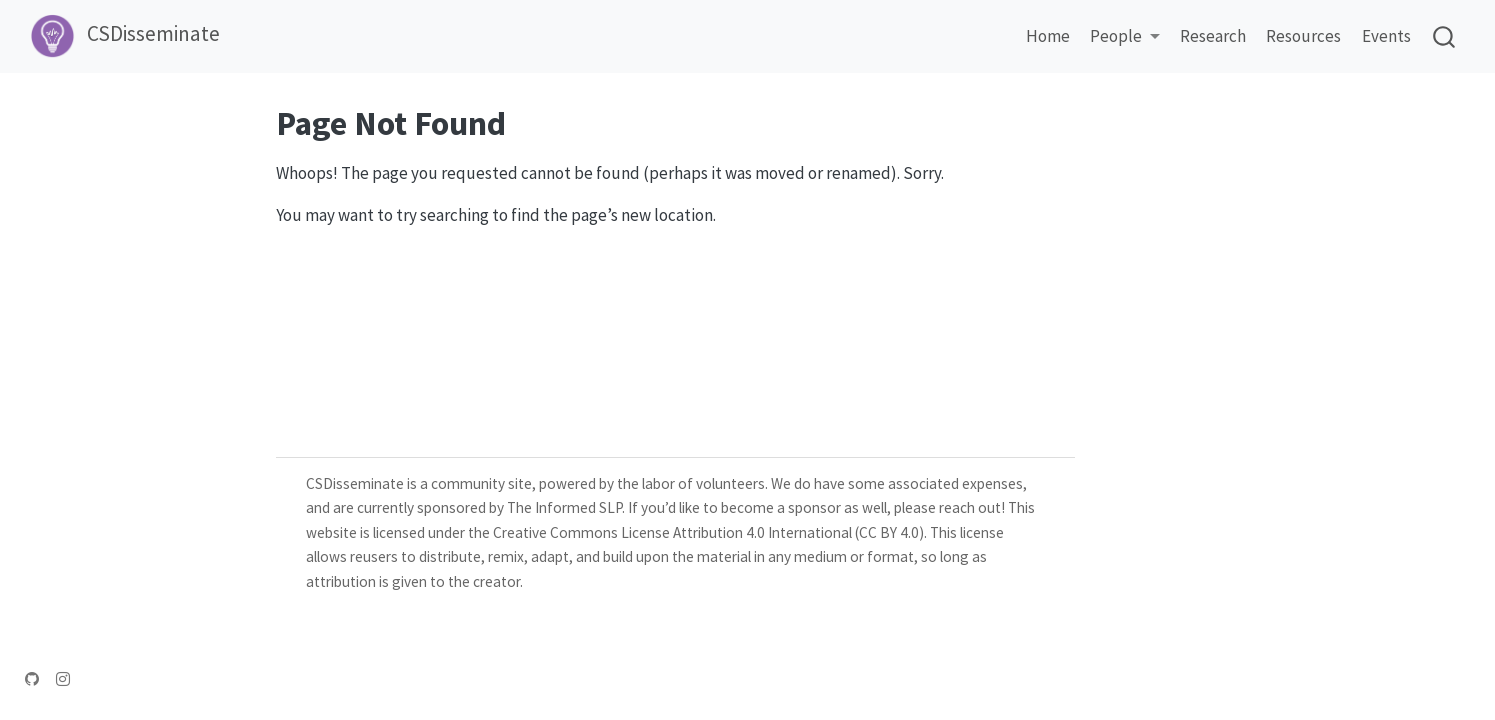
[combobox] (1445, 36)
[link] (1125, 37)
